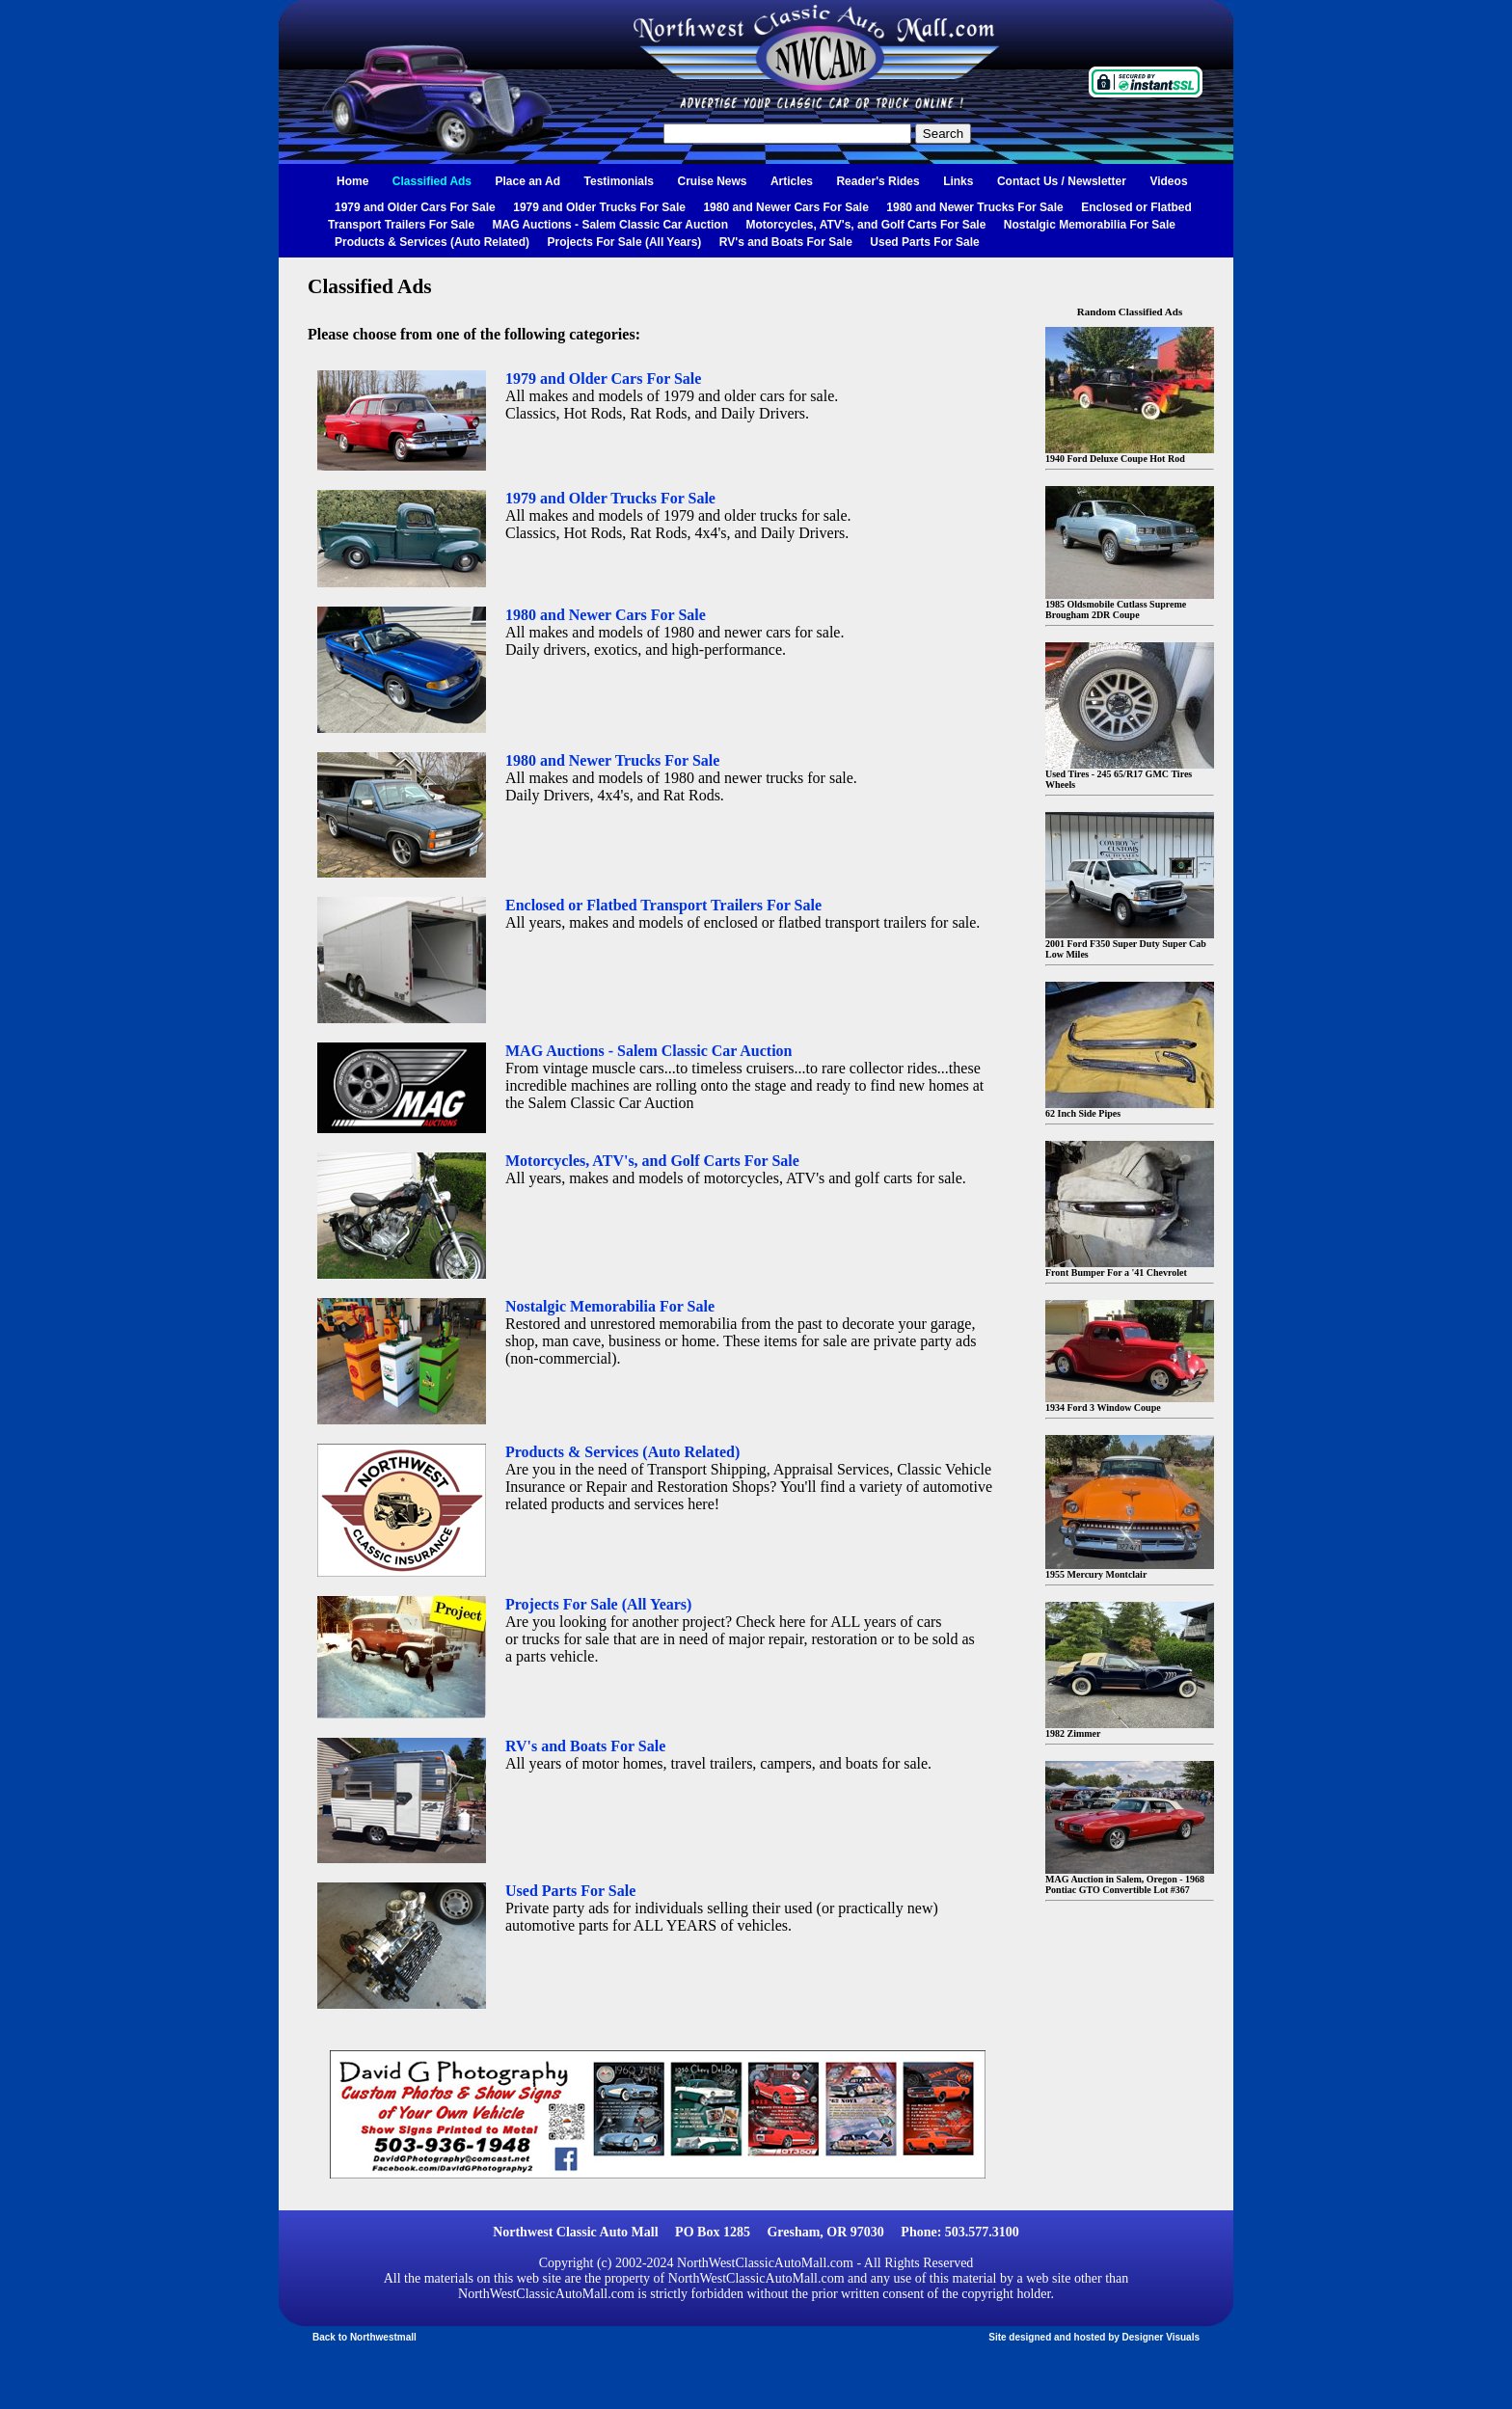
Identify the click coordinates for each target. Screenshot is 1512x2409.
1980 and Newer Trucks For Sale (974, 207)
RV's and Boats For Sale (785, 242)
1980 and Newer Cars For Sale (785, 207)
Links (958, 181)
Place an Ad (528, 181)
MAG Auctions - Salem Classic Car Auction (611, 224)
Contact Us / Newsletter (1061, 181)
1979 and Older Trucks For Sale (599, 207)
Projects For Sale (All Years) (625, 242)
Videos (1168, 181)
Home (352, 181)
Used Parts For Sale (924, 242)
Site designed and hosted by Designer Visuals (1094, 2337)
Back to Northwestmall (364, 2337)
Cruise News (711, 181)
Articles (791, 181)
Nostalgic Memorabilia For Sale (1089, 224)
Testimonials (619, 181)
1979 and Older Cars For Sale (415, 207)
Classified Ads (432, 181)
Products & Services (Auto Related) (432, 242)
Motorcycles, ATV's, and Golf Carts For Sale (865, 224)
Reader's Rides (877, 181)
